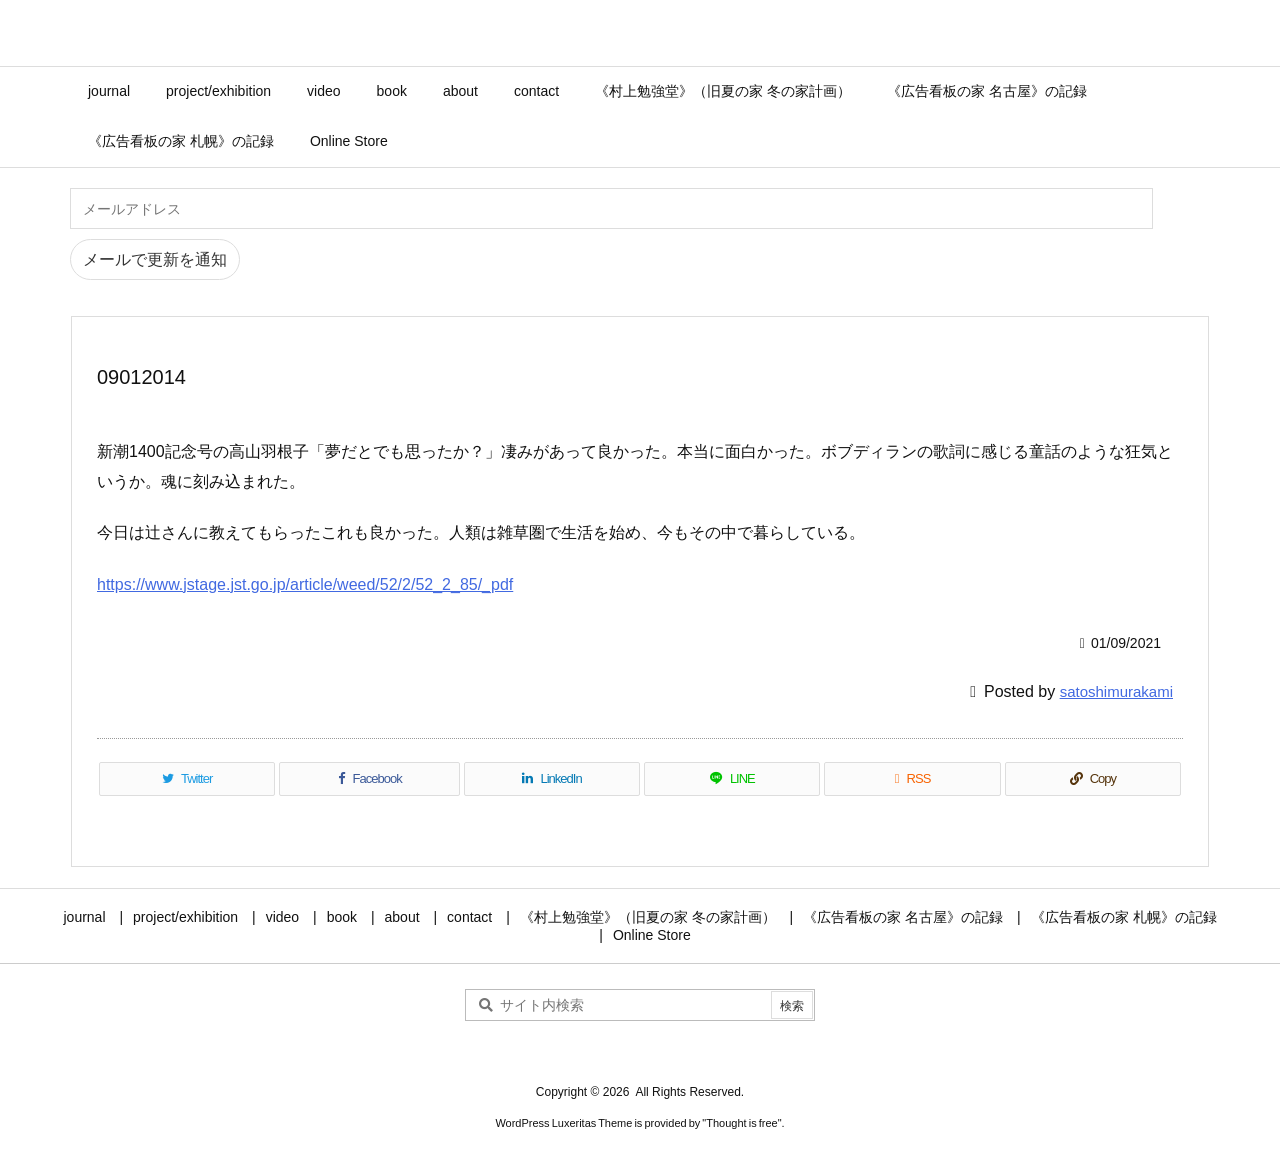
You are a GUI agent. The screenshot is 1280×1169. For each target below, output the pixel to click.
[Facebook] (369, 779)
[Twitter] (187, 779)
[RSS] (912, 779)
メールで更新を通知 (155, 259)
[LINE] (732, 779)
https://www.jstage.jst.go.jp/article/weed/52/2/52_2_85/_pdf (305, 584)
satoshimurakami (1116, 691)
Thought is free (741, 1123)
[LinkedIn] (552, 779)
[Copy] (1093, 779)
